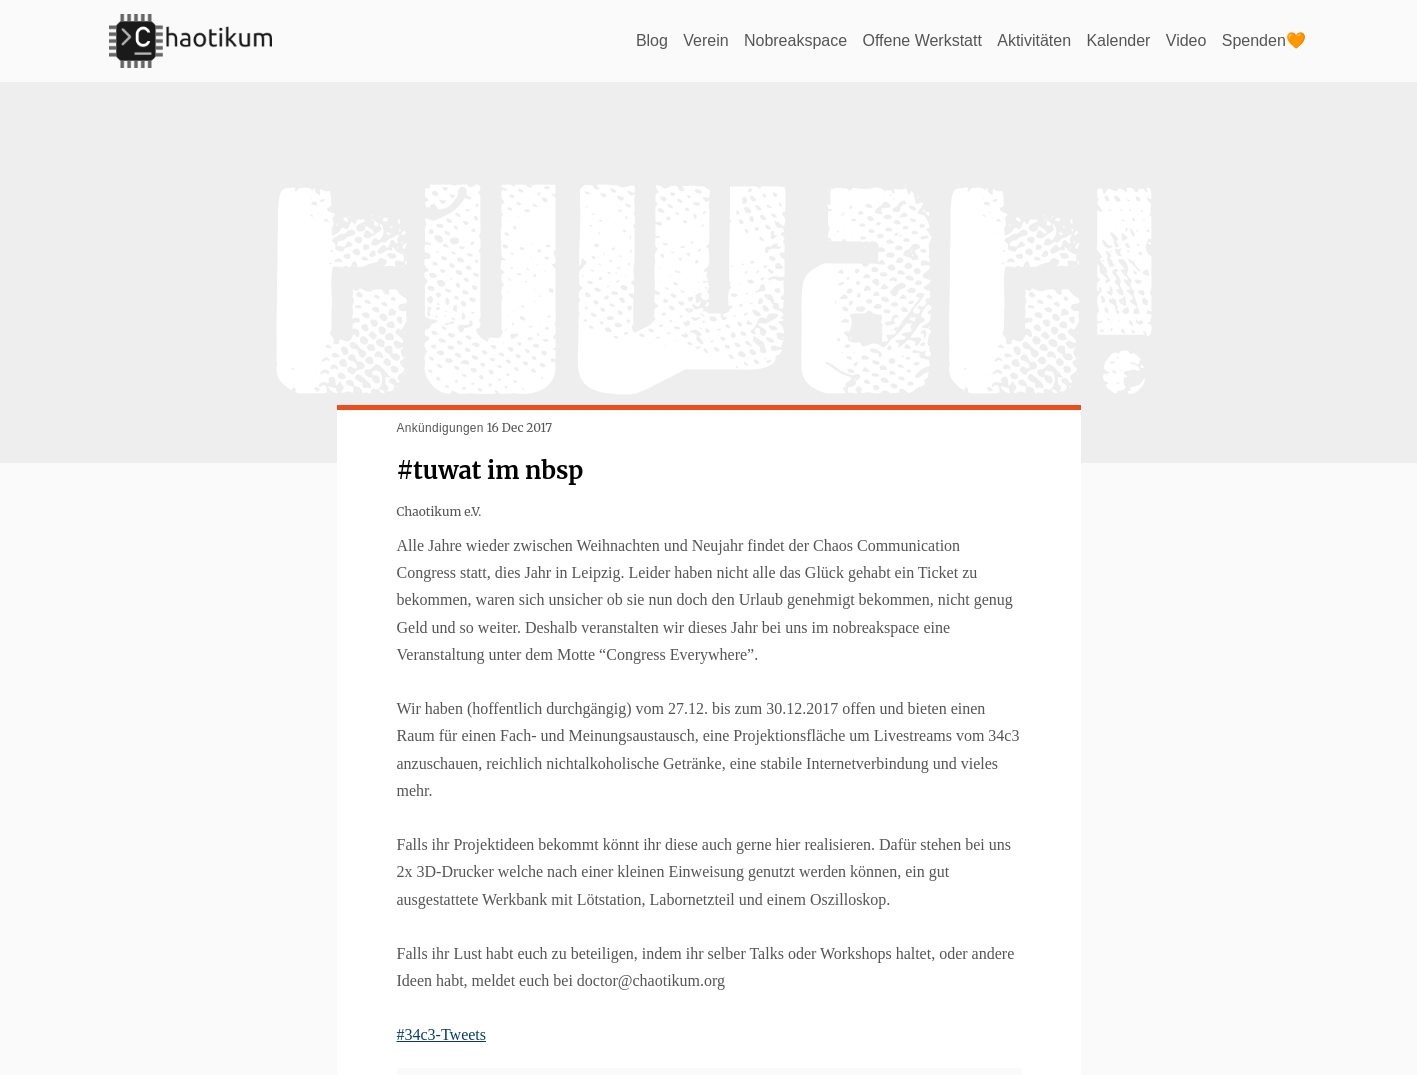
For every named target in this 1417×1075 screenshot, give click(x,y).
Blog (652, 40)
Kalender (1118, 40)
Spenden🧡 (1264, 40)
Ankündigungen (440, 428)
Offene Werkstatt (921, 40)
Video (1186, 40)
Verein (705, 40)
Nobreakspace (795, 40)
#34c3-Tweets (442, 1034)
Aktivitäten (1034, 40)
